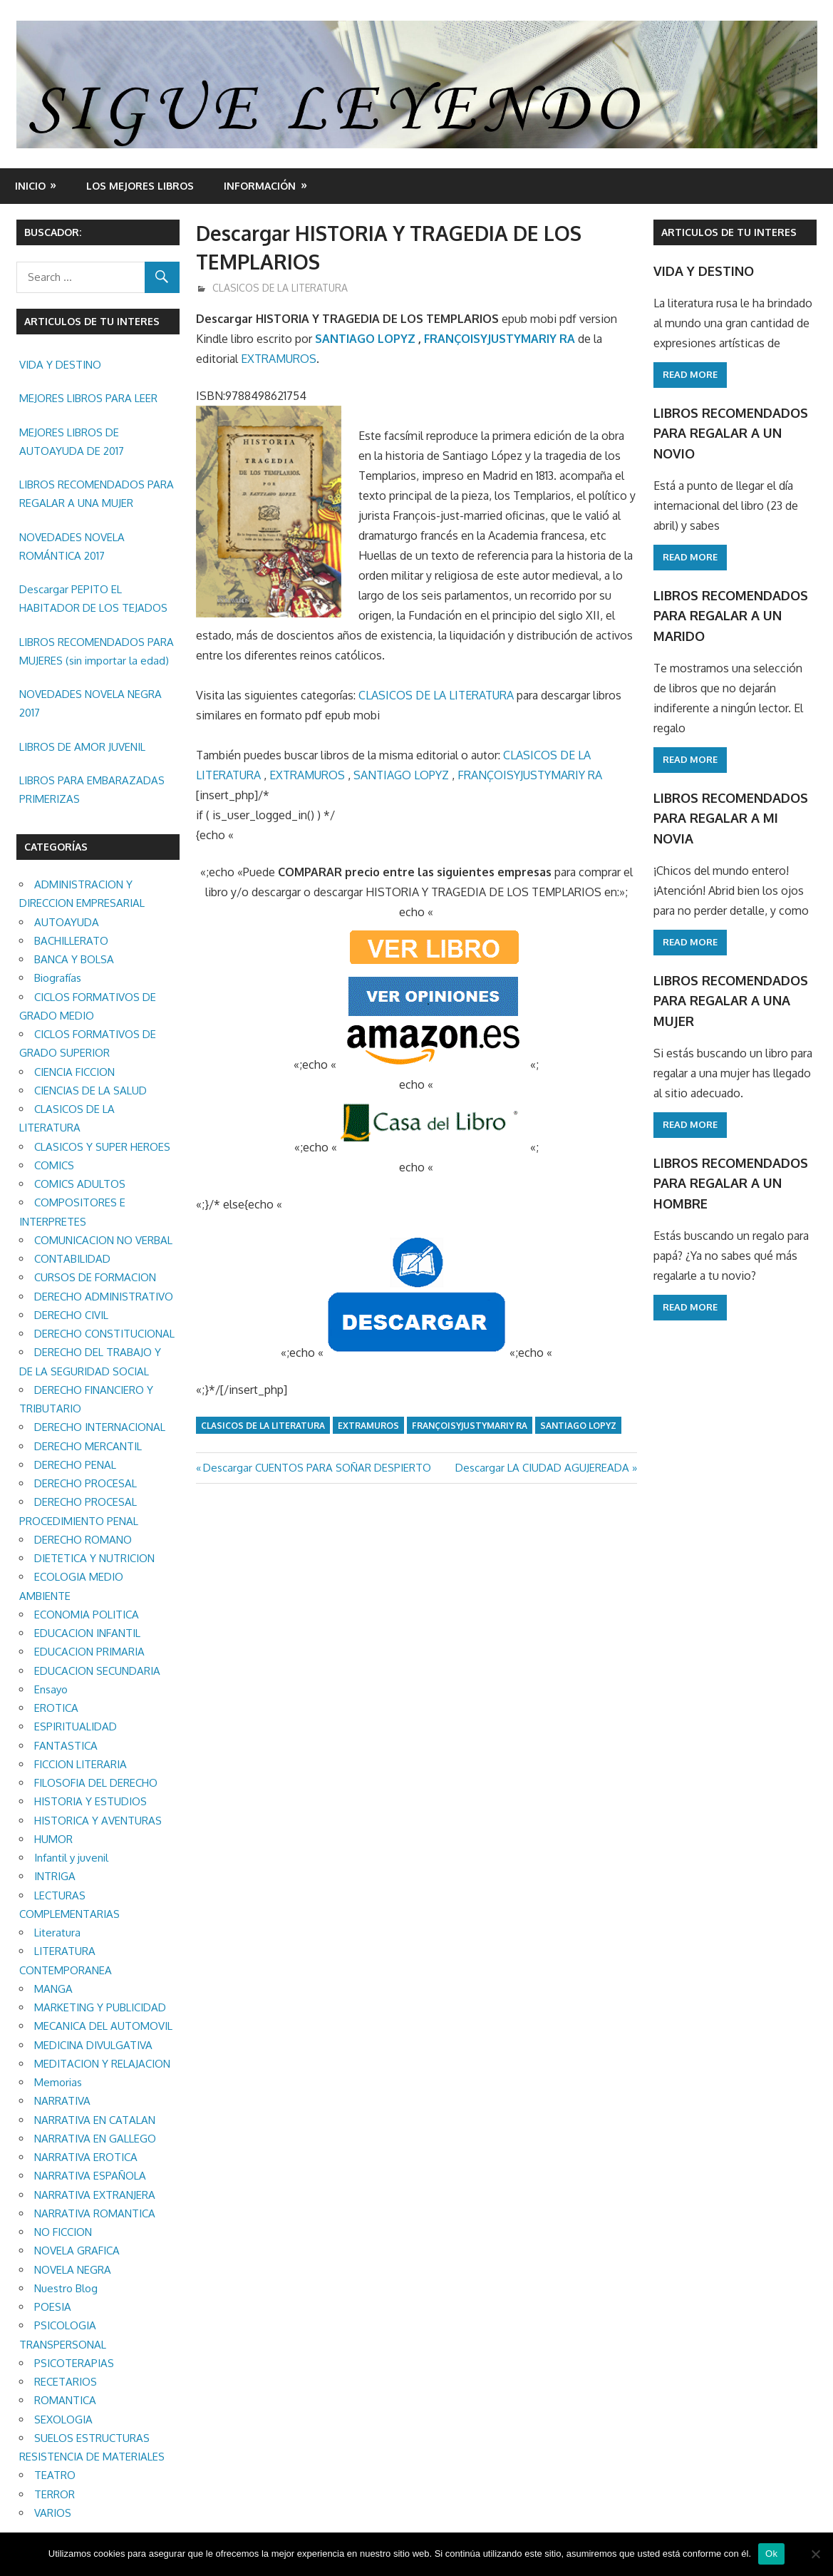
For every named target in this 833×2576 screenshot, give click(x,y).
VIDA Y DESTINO (60, 364)
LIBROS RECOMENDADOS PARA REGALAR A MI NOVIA (730, 811)
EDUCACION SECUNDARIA (97, 1671)
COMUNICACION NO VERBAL (103, 1240)
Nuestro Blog (66, 2288)
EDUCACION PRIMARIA (89, 1651)
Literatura (57, 1932)
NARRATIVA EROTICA (86, 2157)
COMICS (54, 1165)
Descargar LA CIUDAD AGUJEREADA (542, 1467)
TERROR (54, 2494)
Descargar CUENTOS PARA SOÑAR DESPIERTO (316, 1467)
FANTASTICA (66, 1746)
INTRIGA (55, 1876)
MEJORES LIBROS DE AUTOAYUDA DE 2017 (71, 442)
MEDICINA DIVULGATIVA (93, 2045)
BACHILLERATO (71, 941)
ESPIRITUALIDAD (75, 1726)
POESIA (52, 2307)
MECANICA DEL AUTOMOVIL (103, 2026)
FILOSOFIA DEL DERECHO (95, 1783)
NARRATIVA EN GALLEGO (95, 2138)
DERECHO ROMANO (83, 1539)
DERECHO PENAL (75, 1465)
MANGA (53, 1989)
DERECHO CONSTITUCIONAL (104, 1333)
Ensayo (51, 1689)
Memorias (58, 2082)
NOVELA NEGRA (72, 2270)
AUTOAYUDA (66, 922)
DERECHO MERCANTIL (88, 1446)
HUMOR (53, 1839)
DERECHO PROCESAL (85, 1483)
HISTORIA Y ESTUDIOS (90, 1801)
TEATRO (55, 2475)
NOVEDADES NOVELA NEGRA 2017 (90, 703)
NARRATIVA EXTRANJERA (94, 2195)
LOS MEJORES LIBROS (140, 186)
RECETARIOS (65, 2381)
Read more (690, 373)
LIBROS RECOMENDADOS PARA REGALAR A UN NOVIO (730, 431)
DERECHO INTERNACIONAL (99, 1427)
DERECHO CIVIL (71, 1315)
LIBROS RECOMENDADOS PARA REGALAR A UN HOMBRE (730, 1172)
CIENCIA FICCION (74, 1072)
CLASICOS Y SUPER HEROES (102, 1147)
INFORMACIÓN (260, 186)
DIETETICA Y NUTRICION (94, 1558)
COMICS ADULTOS (79, 1184)
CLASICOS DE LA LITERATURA (280, 288)
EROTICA (56, 1708)
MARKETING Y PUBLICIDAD (100, 2007)
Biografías (57, 978)
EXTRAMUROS (278, 358)
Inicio (30, 186)
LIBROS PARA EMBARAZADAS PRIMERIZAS (92, 790)
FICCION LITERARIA (80, 1764)
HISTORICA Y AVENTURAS (98, 1820)
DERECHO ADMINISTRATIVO (103, 1296)
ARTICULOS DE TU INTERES (729, 232)
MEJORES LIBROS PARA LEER (88, 398)
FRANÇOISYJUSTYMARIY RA (499, 339)
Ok (771, 2553)
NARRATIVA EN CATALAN (94, 2120)
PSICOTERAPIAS (74, 2363)
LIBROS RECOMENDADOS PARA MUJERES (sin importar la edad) (96, 651)
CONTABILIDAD (72, 1259)
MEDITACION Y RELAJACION (102, 2063)
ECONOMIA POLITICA (86, 1614)
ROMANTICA (65, 2400)
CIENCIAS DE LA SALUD (90, 1090)
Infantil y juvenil (71, 1857)
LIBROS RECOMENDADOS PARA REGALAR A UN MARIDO (730, 611)
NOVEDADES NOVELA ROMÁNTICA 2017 (72, 546)
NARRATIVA (62, 2101)
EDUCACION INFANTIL (87, 1633)
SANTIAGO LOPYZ (365, 339)
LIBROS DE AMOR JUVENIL (82, 747)
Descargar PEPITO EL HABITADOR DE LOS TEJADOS (93, 599)
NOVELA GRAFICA (77, 2250)
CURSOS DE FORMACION (95, 1277)
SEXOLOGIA (63, 2419)
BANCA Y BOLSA (74, 959)
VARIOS (52, 2513)
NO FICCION (63, 2232)
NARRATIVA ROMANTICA (94, 2213)
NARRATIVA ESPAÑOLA (90, 2175)
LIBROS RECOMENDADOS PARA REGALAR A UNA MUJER (96, 494)
